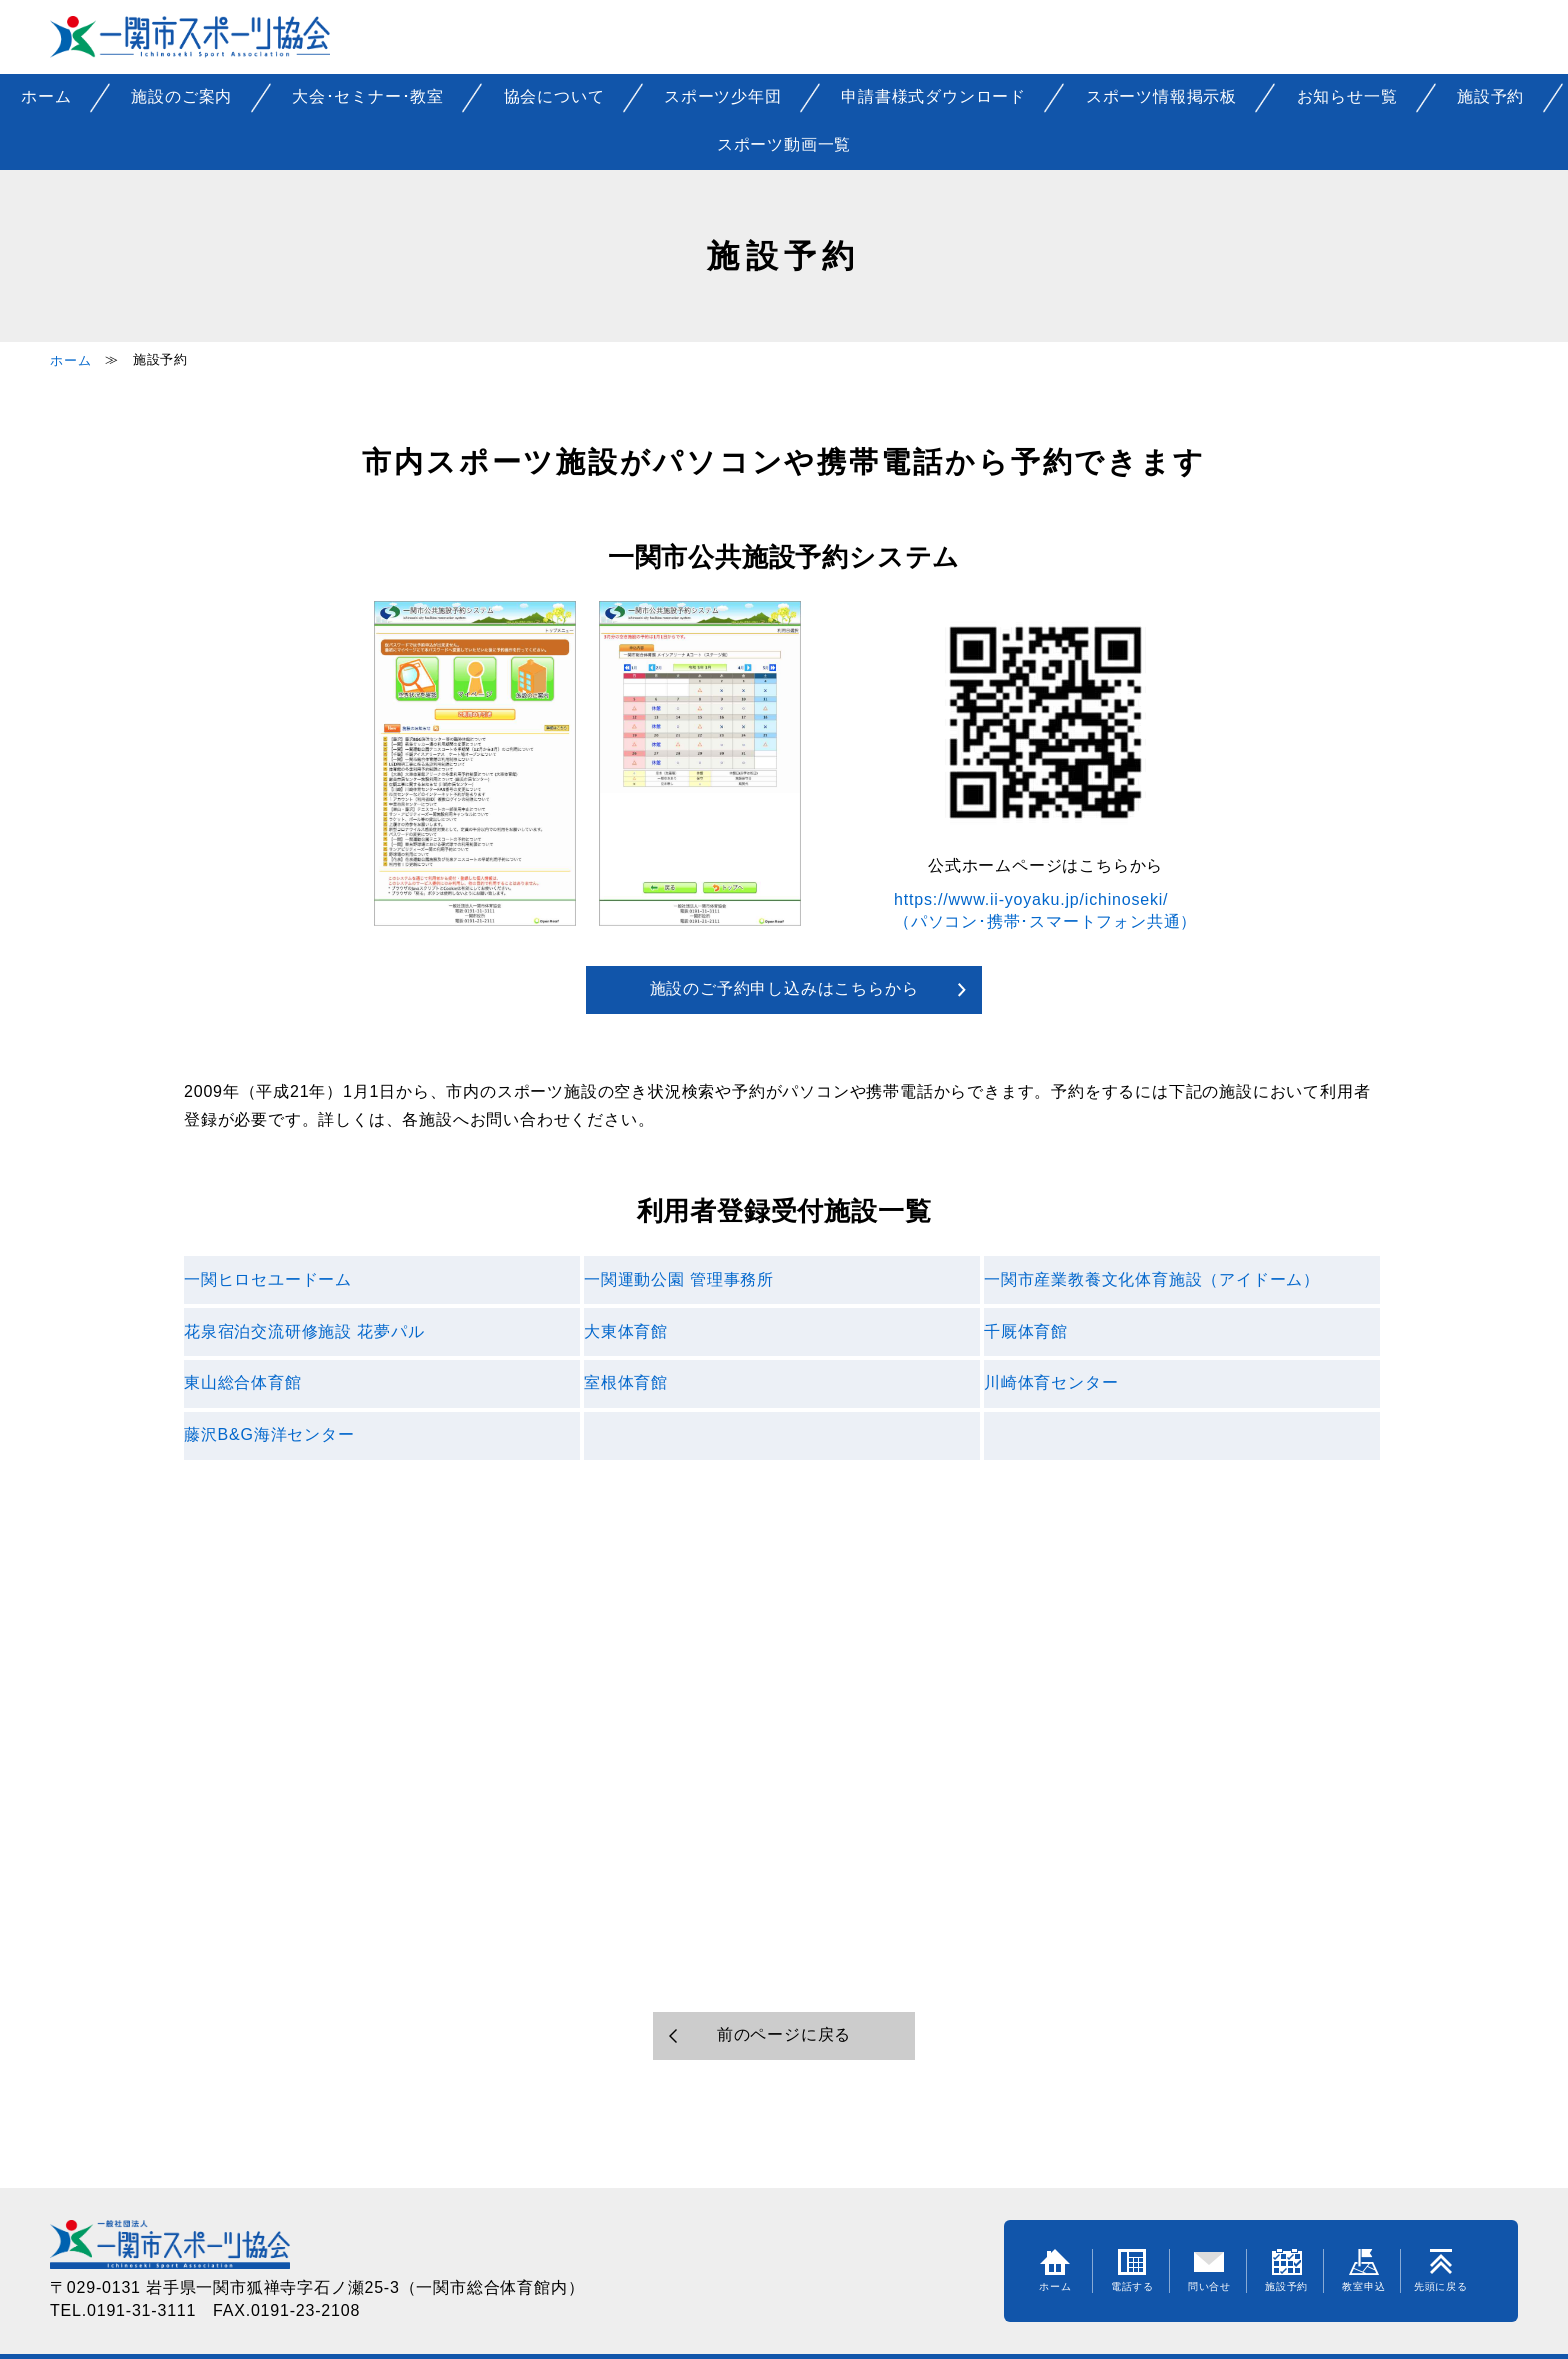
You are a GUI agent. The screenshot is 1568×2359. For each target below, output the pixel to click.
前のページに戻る (784, 2034)
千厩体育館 (1026, 1331)
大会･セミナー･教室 (368, 96)
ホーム (46, 96)
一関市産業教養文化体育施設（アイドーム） (1152, 1279)
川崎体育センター (1051, 1382)
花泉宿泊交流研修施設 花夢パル (304, 1331)
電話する (1132, 2270)
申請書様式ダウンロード (933, 96)
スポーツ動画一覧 (784, 144)
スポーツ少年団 (723, 96)
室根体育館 (626, 1382)
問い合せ (1209, 2270)
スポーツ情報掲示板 (1161, 96)
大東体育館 (626, 1331)
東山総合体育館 (243, 1382)
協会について (554, 96)
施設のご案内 (181, 96)
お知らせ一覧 (1347, 96)
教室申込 (1363, 2270)
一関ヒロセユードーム (268, 1279)
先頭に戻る (1441, 2270)
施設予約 (1490, 96)
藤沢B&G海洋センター (269, 1434)
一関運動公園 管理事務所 (679, 1279)
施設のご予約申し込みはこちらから (784, 988)
